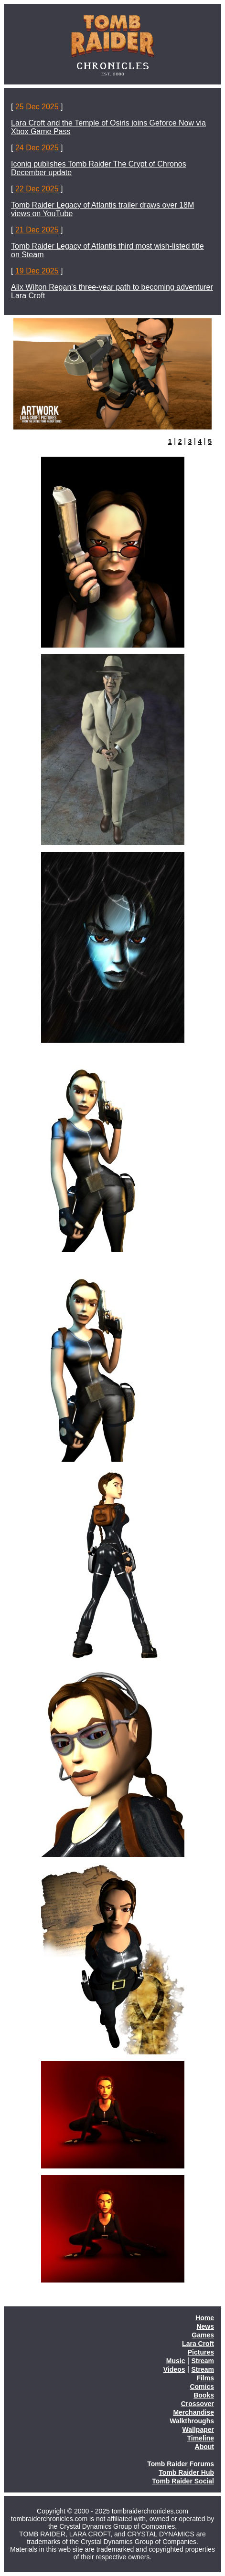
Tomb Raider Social (183, 2481)
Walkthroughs (192, 2421)
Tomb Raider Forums (180, 2464)
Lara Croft (198, 2343)
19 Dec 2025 (37, 271)
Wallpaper (198, 2429)
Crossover (197, 2404)
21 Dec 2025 (37, 230)
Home (204, 2318)
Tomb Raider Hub (186, 2472)
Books (203, 2395)
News (205, 2326)
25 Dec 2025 (37, 107)
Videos (174, 2369)
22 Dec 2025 (37, 189)
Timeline (200, 2438)
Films (205, 2378)
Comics (202, 2386)
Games (203, 2335)
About (204, 2446)
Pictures (201, 2352)
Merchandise (193, 2412)
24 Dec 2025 (37, 148)
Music (175, 2361)
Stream (203, 2361)
